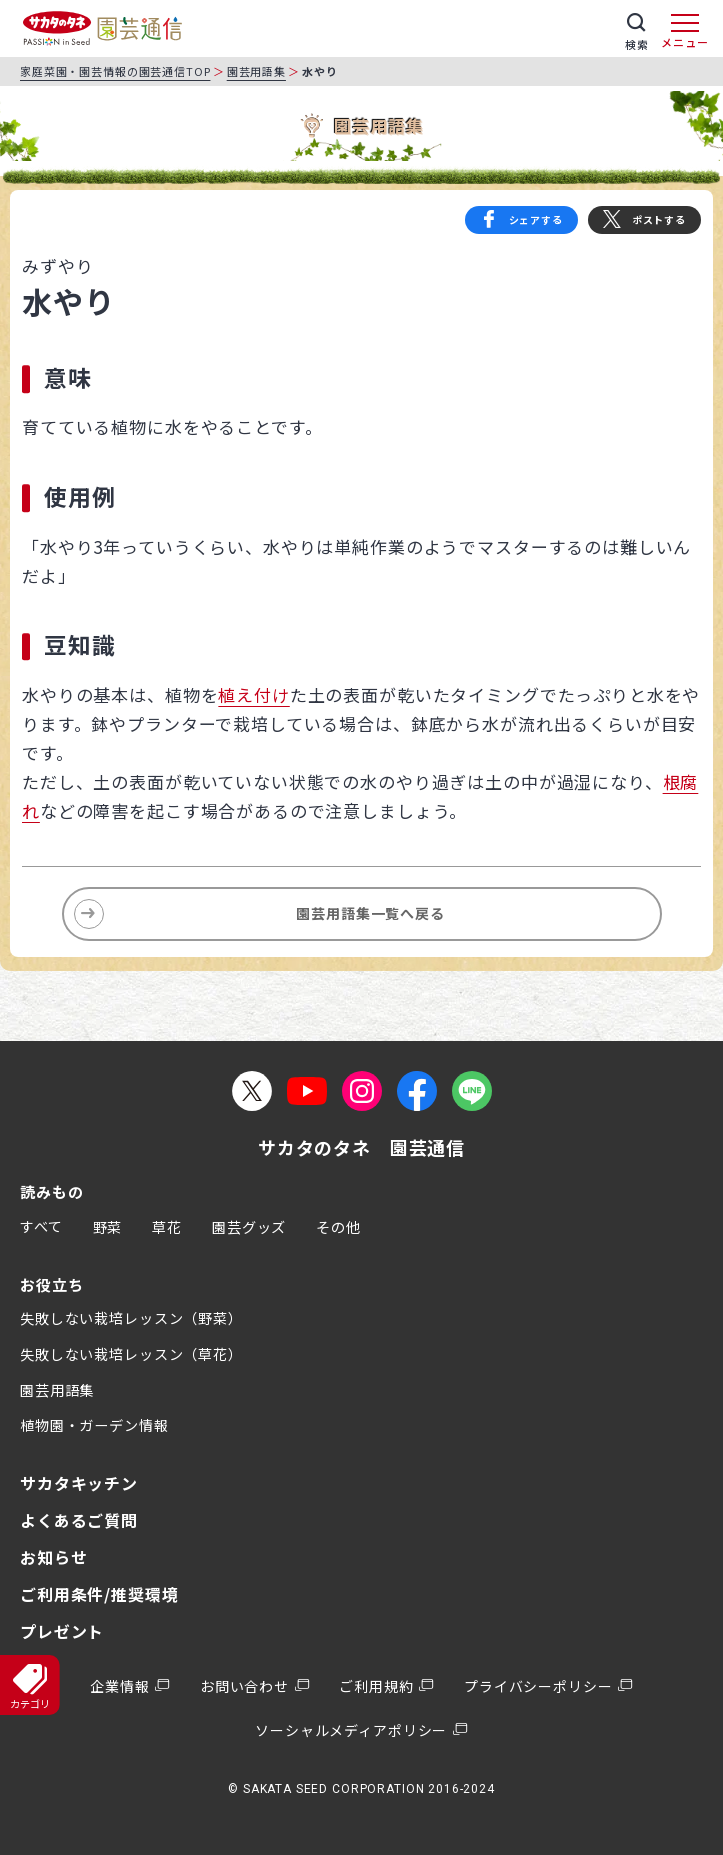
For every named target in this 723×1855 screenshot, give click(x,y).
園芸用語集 (256, 71)
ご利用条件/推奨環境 (99, 1594)
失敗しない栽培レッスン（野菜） (131, 1318)
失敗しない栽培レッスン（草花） (131, 1354)
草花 (167, 1227)
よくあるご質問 (79, 1520)
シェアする (536, 219)
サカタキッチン (79, 1483)
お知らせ (53, 1557)
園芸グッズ (249, 1227)
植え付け (253, 694)
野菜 (108, 1227)
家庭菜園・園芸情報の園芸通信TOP (115, 71)
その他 (338, 1227)
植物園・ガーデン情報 (94, 1425)
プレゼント (62, 1631)
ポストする (659, 219)
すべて (41, 1226)
